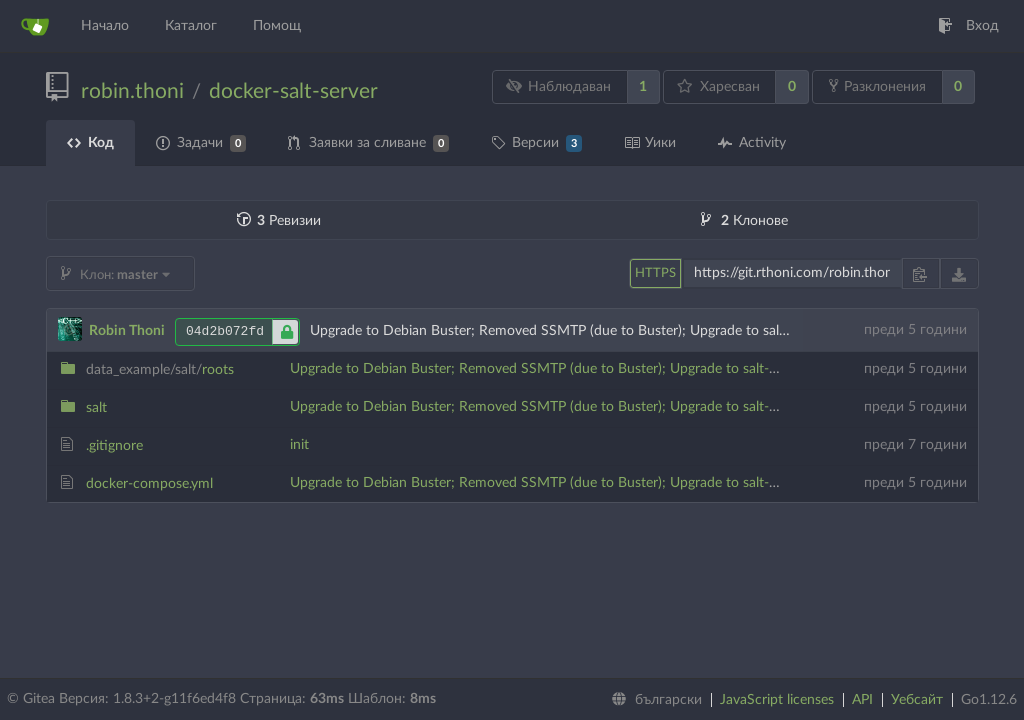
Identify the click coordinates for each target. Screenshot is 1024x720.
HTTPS (655, 273)
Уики (650, 143)
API (862, 700)
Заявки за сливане (368, 143)
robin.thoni (132, 91)
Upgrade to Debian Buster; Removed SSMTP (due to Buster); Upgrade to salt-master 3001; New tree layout (622, 369)
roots (160, 370)
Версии (536, 143)
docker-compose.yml (149, 484)
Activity (752, 143)
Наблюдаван (558, 86)
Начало (105, 26)
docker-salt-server (293, 91)
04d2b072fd (242, 332)
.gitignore (114, 446)
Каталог (191, 26)
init (299, 445)
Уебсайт (917, 700)
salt (96, 408)
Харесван (718, 86)
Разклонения (877, 86)
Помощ (277, 26)
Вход (968, 26)
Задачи (201, 143)
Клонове (744, 221)
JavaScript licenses (777, 700)
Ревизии (279, 221)
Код (90, 143)
